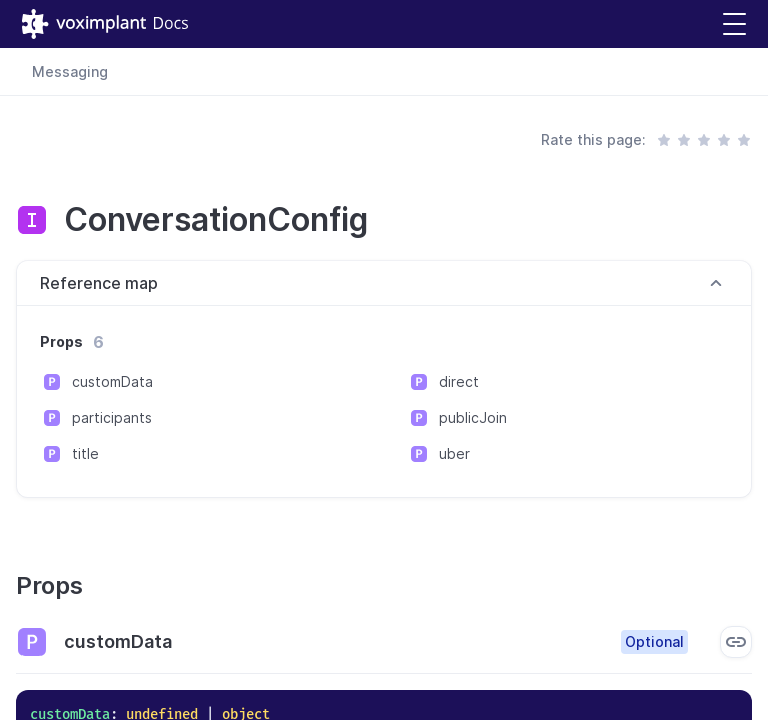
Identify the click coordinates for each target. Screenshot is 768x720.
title (85, 453)
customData (112, 381)
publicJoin (473, 417)
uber (454, 453)
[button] (734, 24)
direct (459, 381)
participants (112, 417)
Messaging (70, 71)
